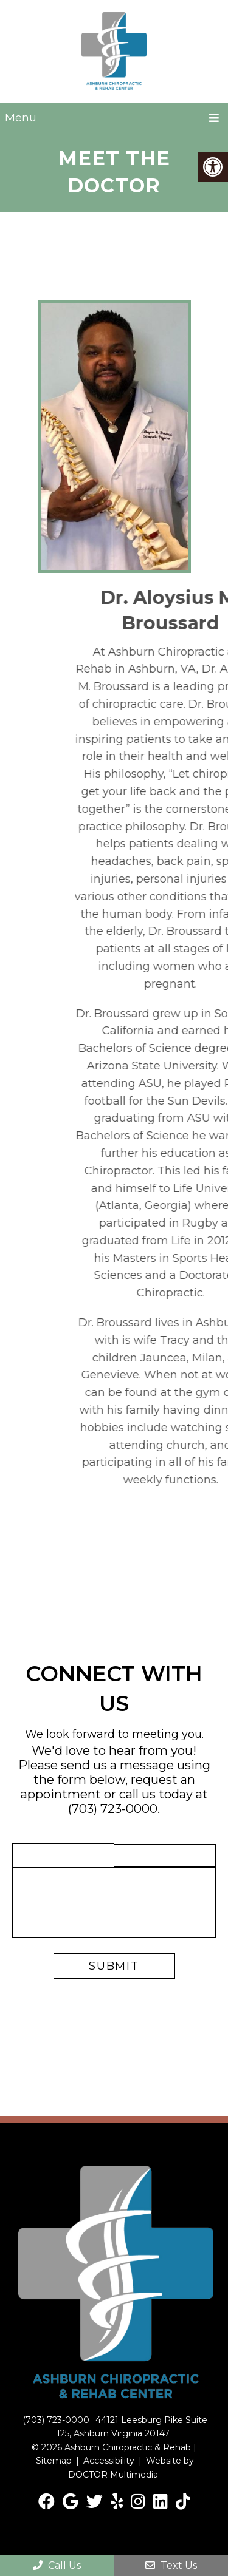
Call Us (57, 2565)
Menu (20, 117)
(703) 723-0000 (112, 1809)
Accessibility (108, 2460)
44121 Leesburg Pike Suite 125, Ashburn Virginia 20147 (132, 2427)
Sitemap (54, 2460)
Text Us (171, 2565)
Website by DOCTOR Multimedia (131, 2467)
